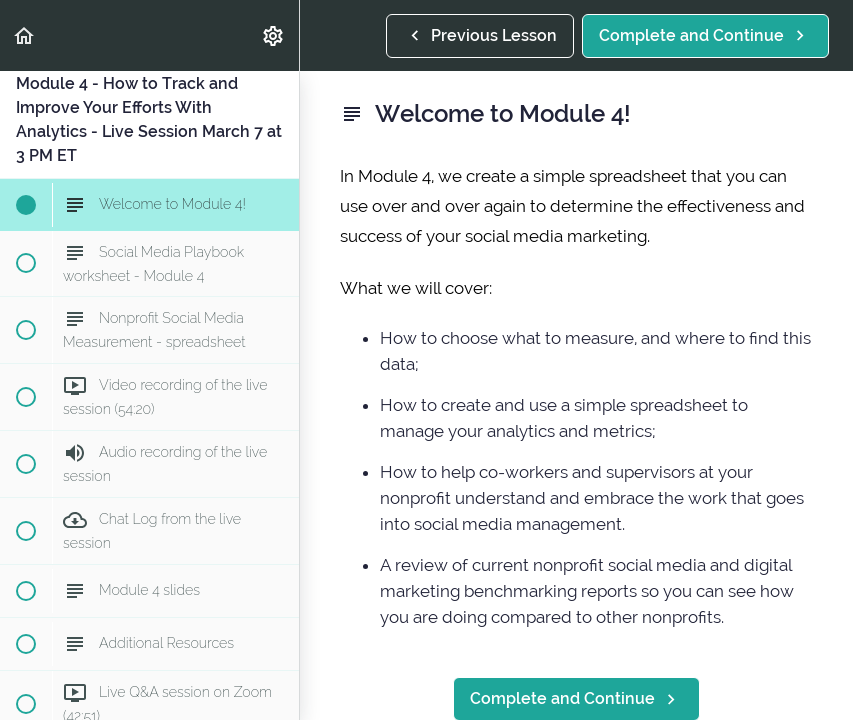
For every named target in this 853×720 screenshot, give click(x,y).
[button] (25, 35)
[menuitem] (274, 35)
